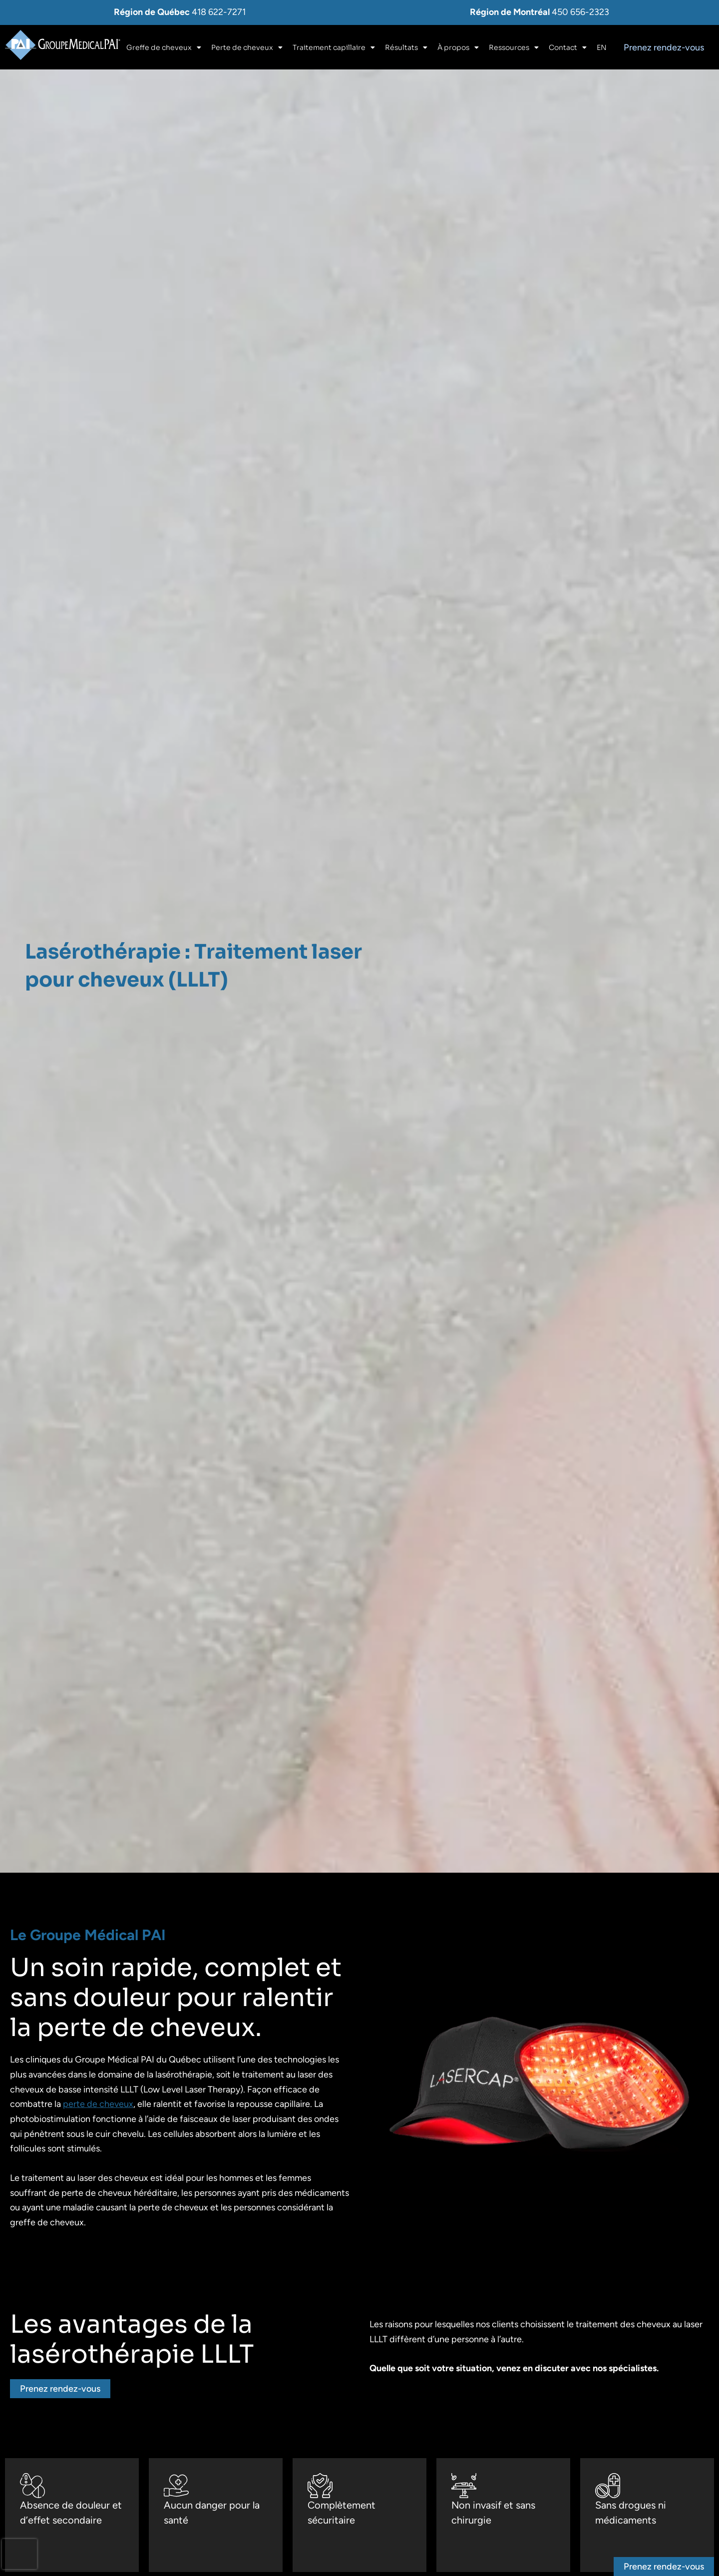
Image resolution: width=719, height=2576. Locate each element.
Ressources (514, 47)
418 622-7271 (219, 11)
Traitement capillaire (334, 47)
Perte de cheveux (247, 47)
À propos (458, 47)
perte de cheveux (98, 2103)
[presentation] (19, 2554)
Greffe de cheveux (163, 47)
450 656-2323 (580, 11)
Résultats (406, 47)
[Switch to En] (602, 47)
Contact (568, 47)
